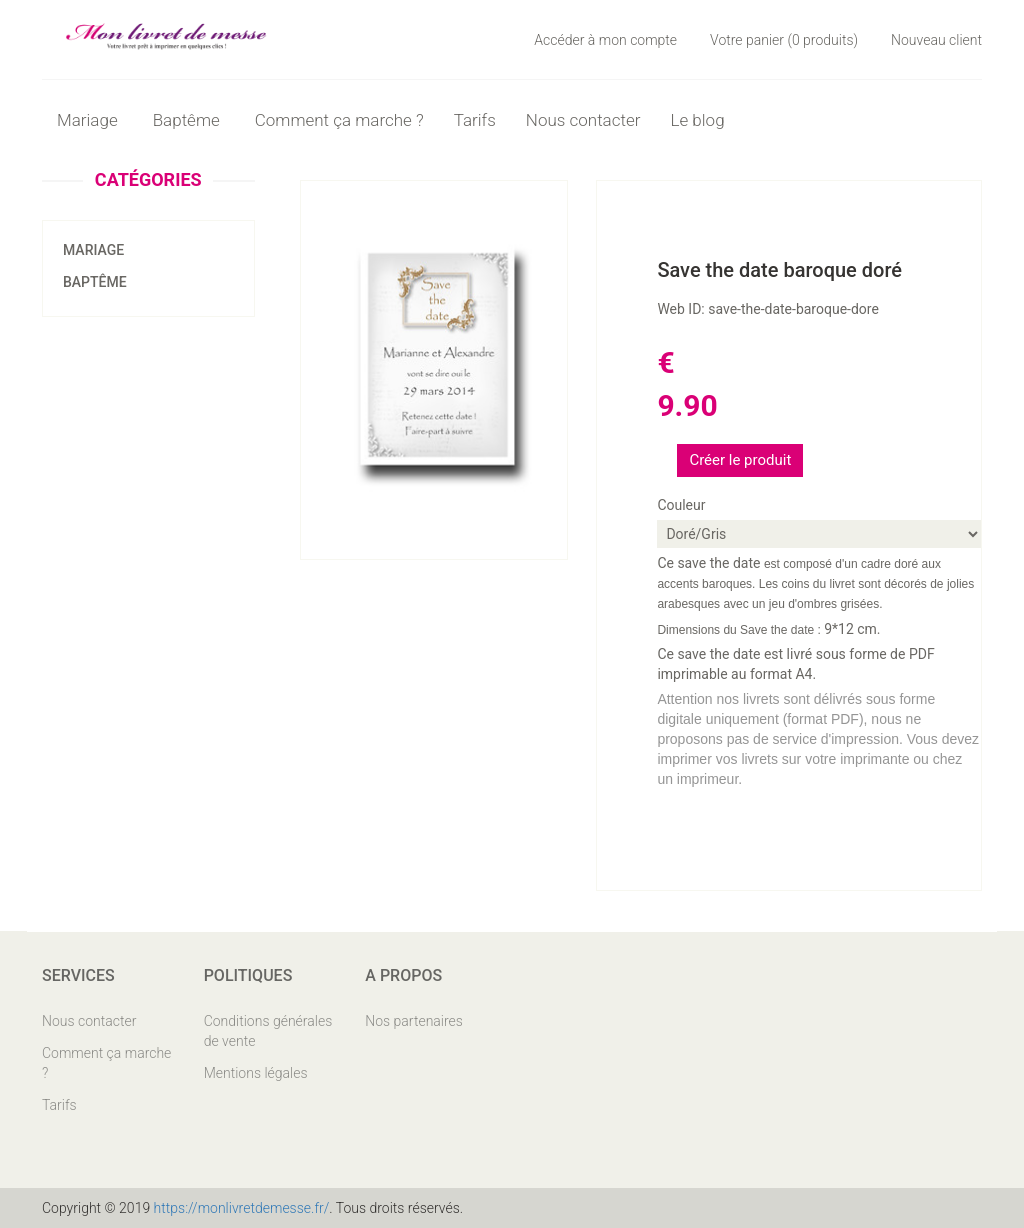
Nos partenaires (414, 1021)
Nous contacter (583, 120)
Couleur (681, 505)
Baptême (95, 282)
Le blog (697, 120)
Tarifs (475, 120)
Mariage (93, 250)
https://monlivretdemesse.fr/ (242, 1208)
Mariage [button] (90, 120)
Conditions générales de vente (268, 1031)
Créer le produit (740, 460)
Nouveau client (936, 40)
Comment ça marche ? (339, 120)
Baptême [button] (189, 120)
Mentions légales (256, 1073)
